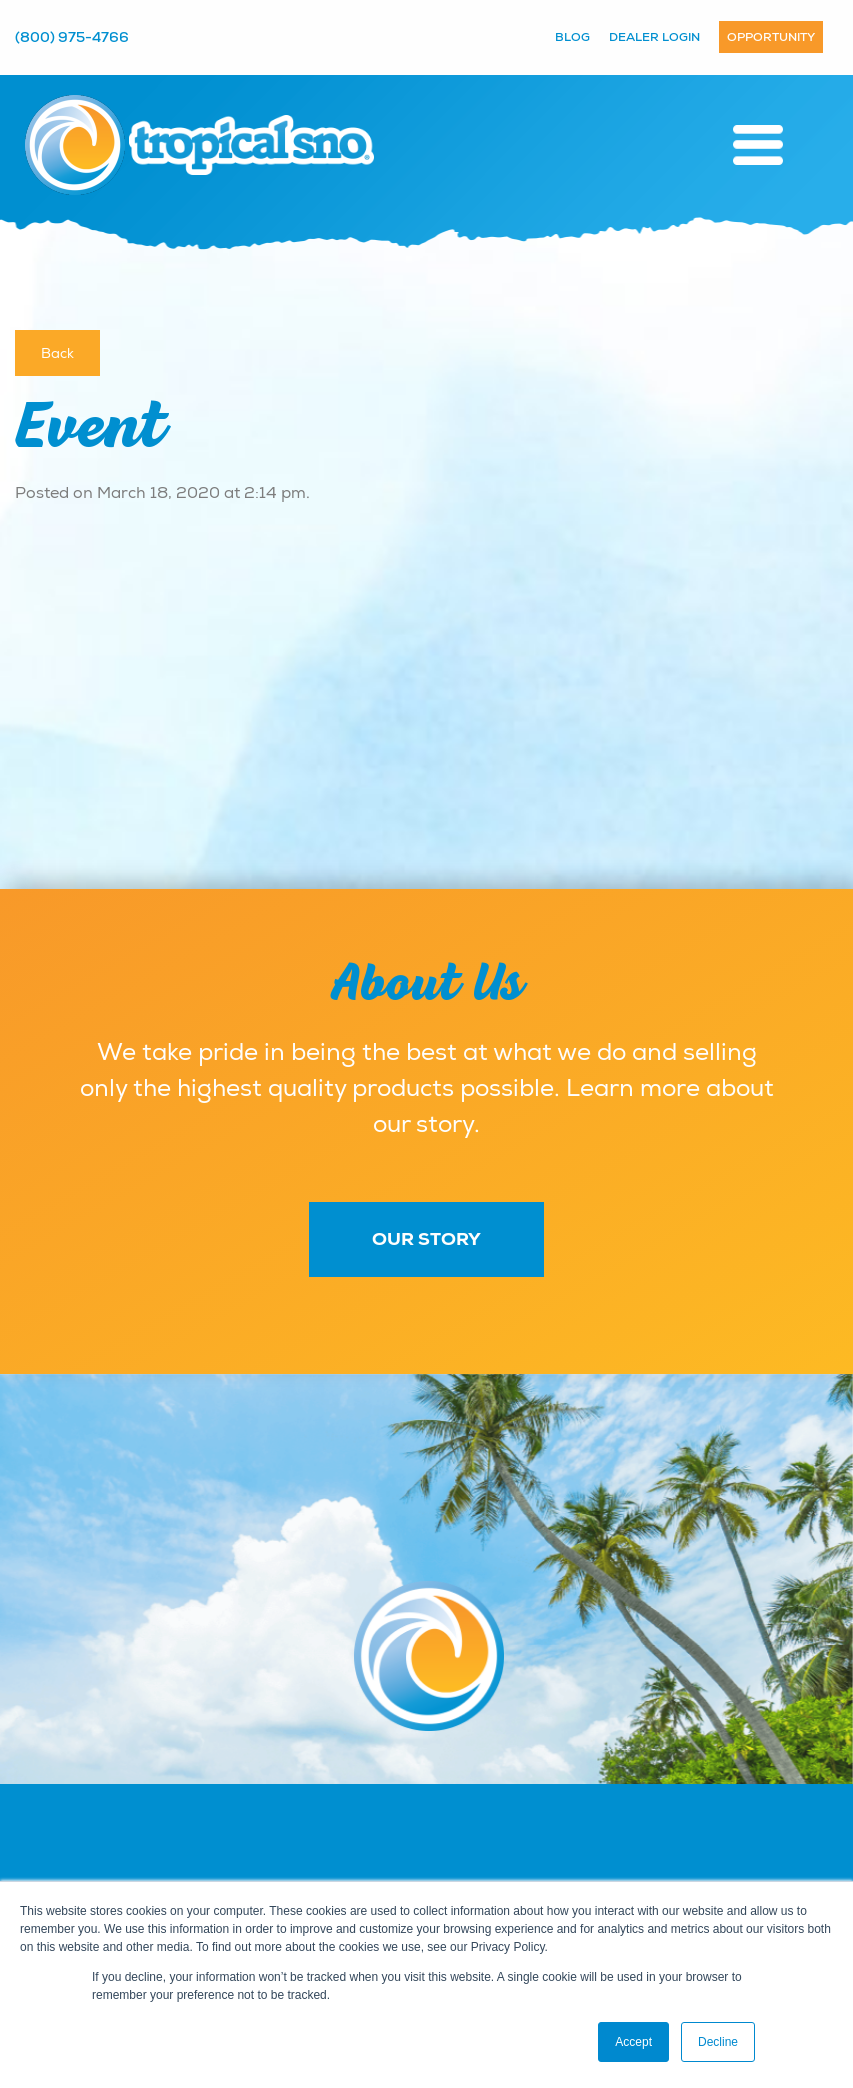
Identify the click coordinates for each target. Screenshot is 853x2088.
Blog (572, 37)
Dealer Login (654, 37)
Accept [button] (633, 2042)
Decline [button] (718, 2042)
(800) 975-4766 (72, 37)
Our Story (426, 1239)
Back (57, 353)
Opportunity (771, 37)
